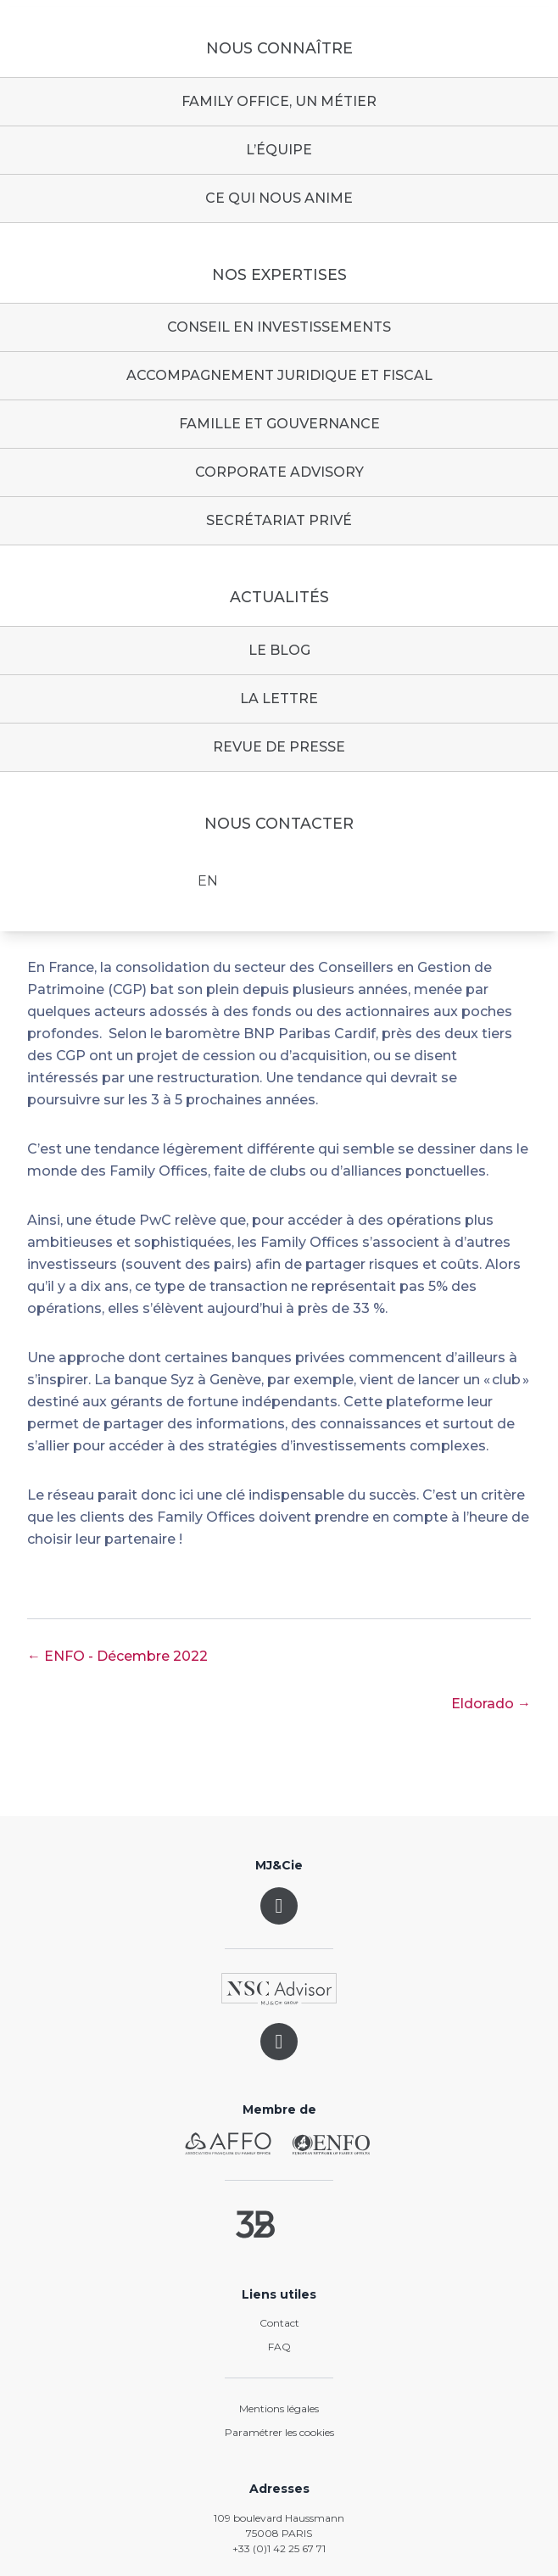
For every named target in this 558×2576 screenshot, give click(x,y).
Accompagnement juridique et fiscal (279, 375)
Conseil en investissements (279, 327)
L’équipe (279, 150)
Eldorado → (491, 1704)
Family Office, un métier (279, 101)
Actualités (279, 597)
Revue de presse (279, 747)
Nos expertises (279, 274)
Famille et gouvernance (279, 424)
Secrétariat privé (279, 520)
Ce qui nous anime (279, 198)
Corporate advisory (279, 472)
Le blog (279, 650)
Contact (279, 2322)
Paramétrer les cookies (279, 2432)
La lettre (279, 698)
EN (208, 881)
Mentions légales (279, 2408)
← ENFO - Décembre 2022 (117, 1656)
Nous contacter (279, 823)
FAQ (279, 2346)
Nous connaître (279, 48)
